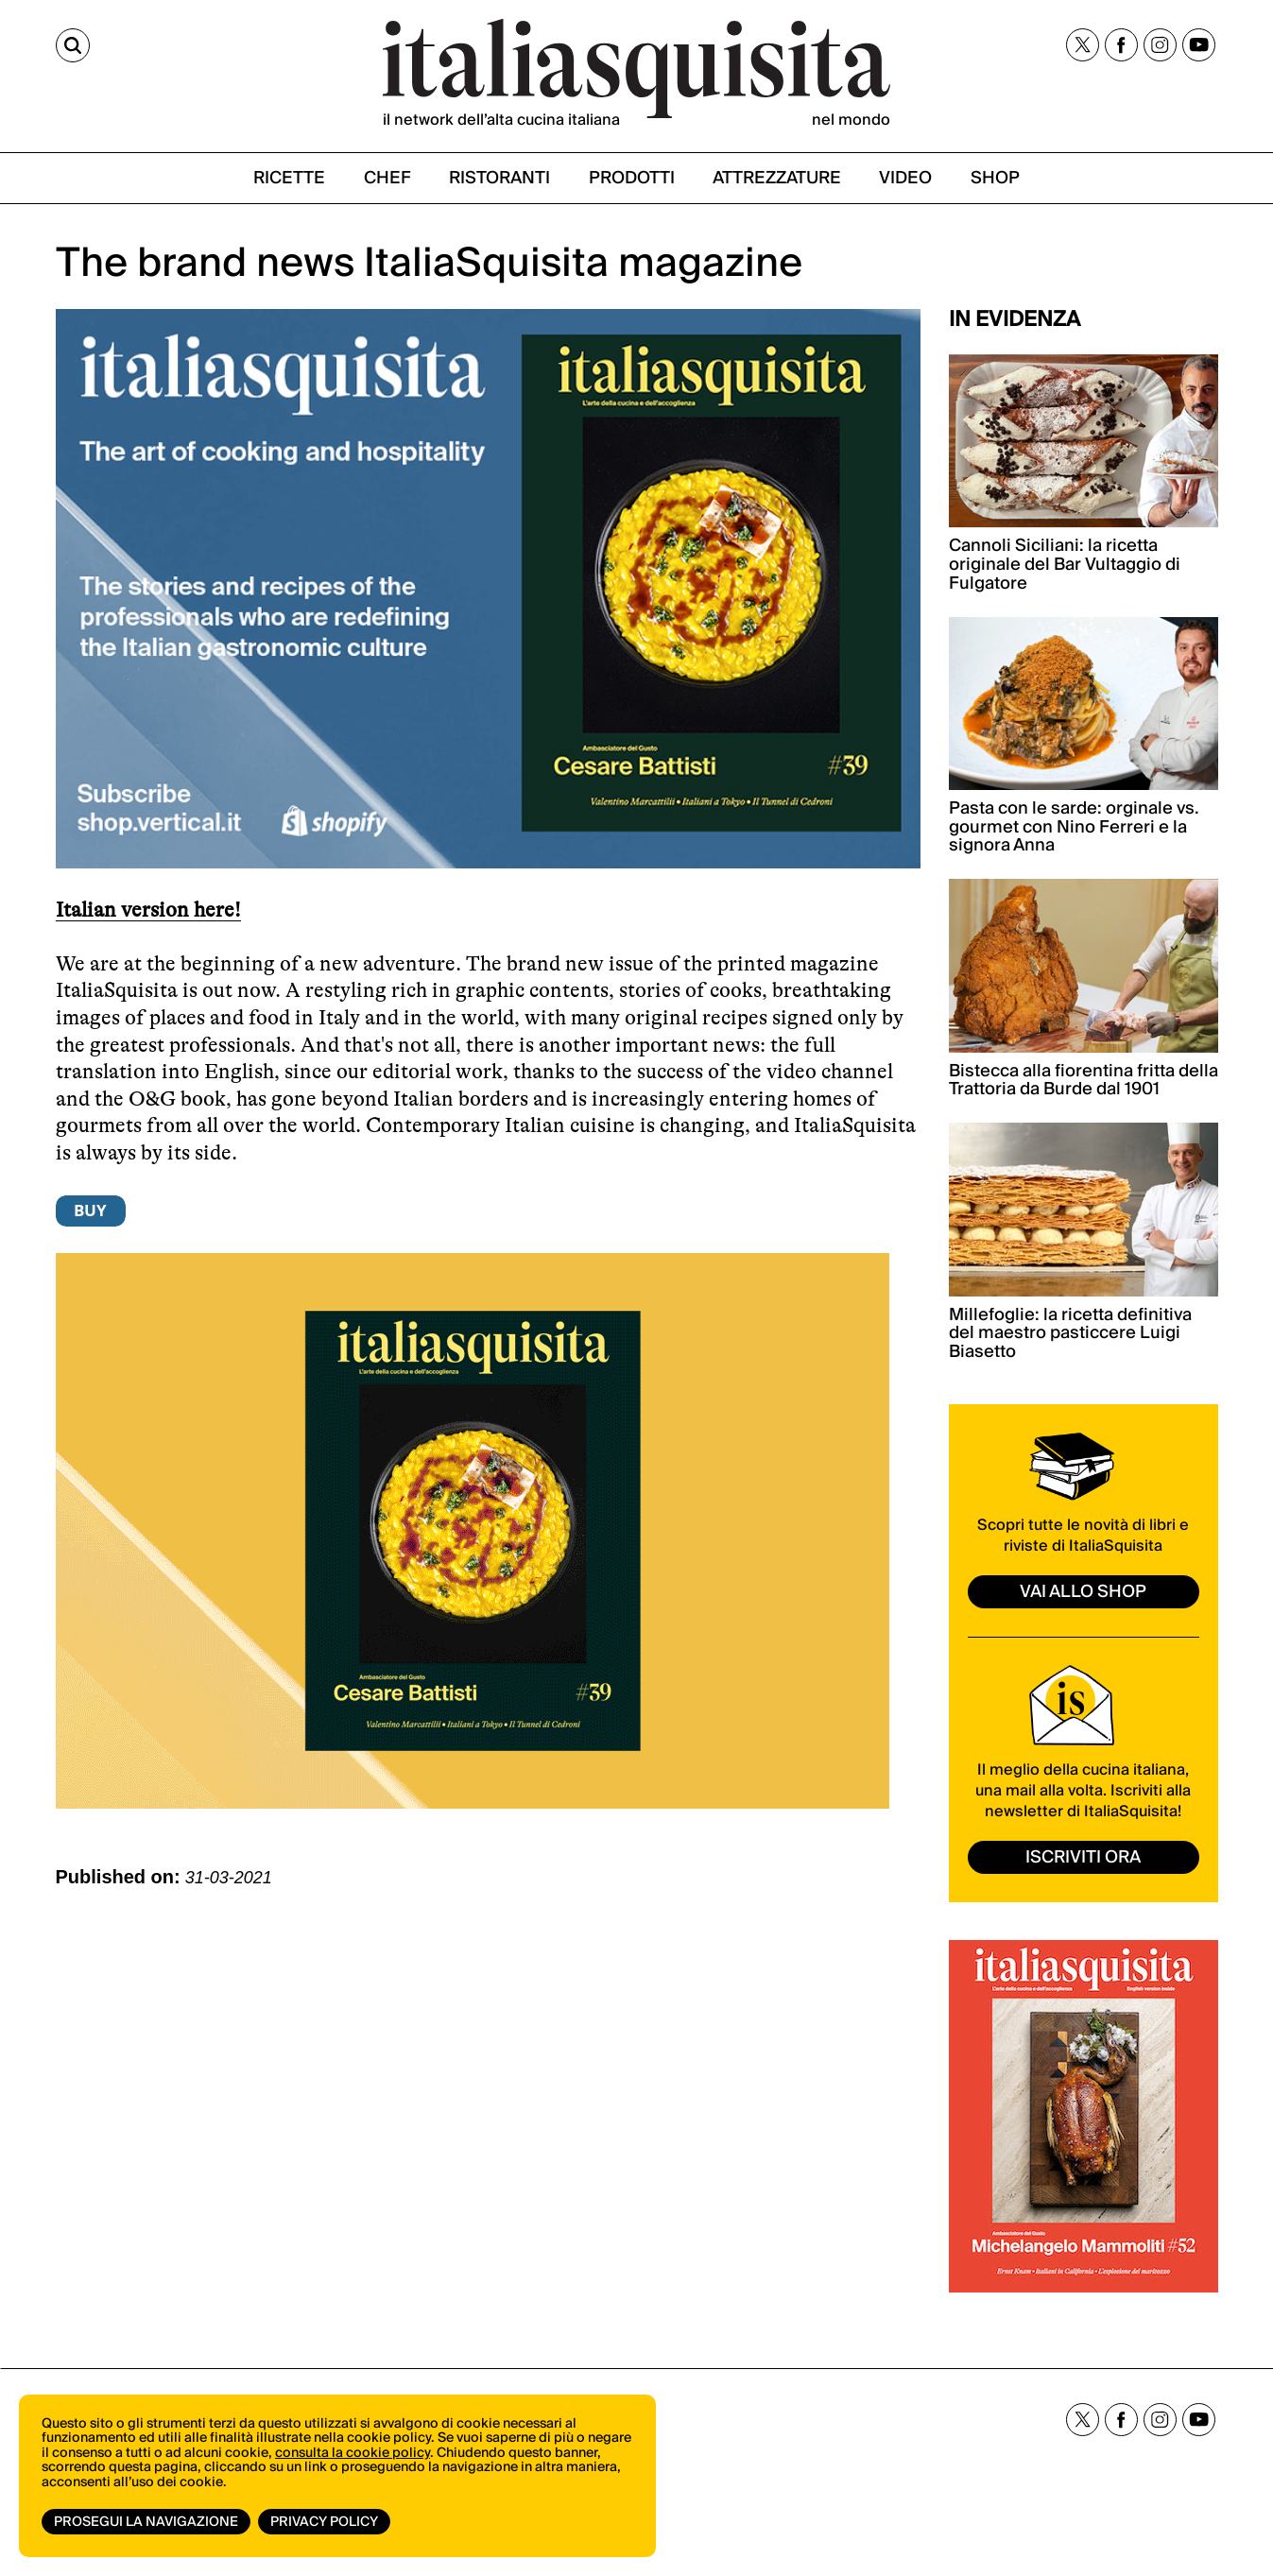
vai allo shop (1083, 1591)
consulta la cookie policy (352, 2453)
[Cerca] (73, 45)
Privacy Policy (324, 2522)
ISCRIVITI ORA (1083, 1857)
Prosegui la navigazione (146, 2522)
